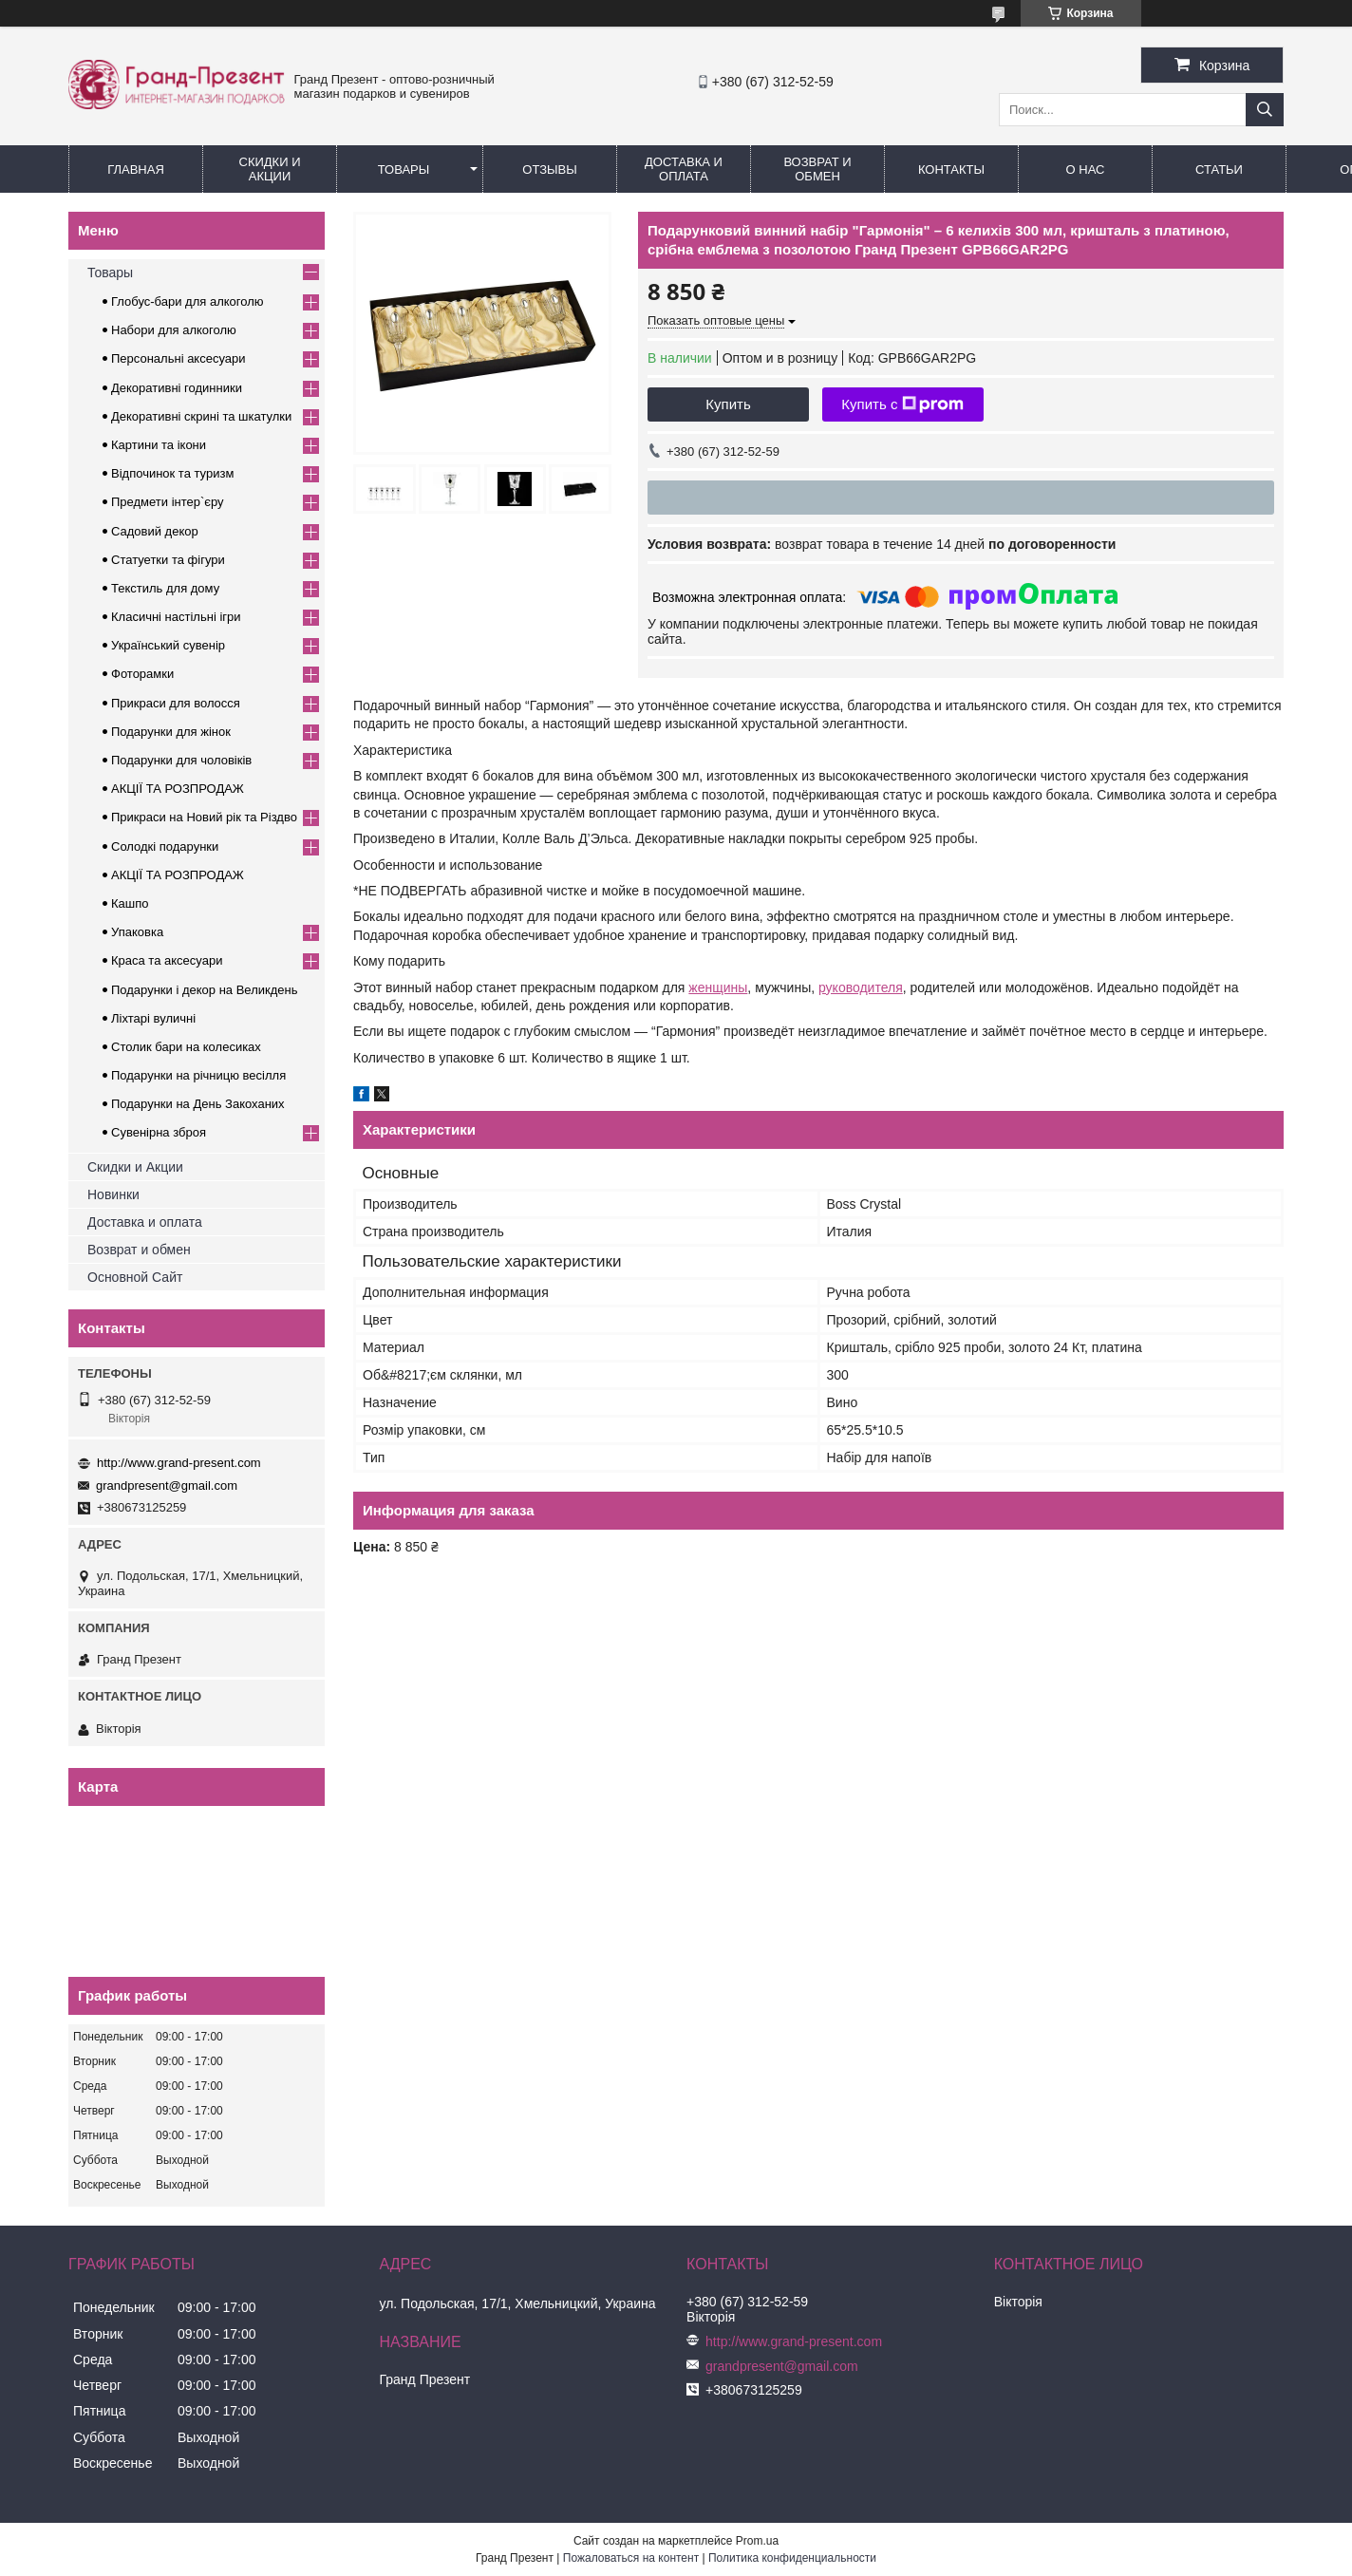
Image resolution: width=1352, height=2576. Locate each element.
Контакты (951, 169)
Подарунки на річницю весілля (198, 1075)
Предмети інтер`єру (167, 502)
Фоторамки (142, 674)
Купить (727, 404)
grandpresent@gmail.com (166, 1485)
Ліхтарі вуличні (153, 1018)
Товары (404, 169)
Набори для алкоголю (173, 330)
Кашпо (130, 903)
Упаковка (137, 932)
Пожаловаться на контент (631, 2558)
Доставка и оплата (144, 1222)
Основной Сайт (134, 1277)
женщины (717, 987)
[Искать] (1265, 109)
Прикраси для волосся (175, 703)
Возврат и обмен (817, 169)
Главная (135, 169)
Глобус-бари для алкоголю (187, 301)
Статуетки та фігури (168, 560)
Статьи (1219, 169)
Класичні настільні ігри (176, 617)
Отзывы (549, 169)
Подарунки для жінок (171, 731)
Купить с (902, 404)
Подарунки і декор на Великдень (204, 990)
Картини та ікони (158, 445)
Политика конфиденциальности (792, 2558)
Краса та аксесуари (166, 960)
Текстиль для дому (165, 588)
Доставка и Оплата (684, 169)
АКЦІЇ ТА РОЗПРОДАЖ (177, 788)
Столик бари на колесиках (186, 1047)
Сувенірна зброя (158, 1132)
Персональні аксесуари (178, 358)
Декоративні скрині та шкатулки (201, 416)
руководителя (860, 987)
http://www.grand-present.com (179, 1463)
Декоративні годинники (176, 388)
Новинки (113, 1194)
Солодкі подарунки (164, 846)
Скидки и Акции (270, 169)
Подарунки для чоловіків (181, 760)
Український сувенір (168, 645)
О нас (1085, 169)
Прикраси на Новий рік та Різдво (204, 817)
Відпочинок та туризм (172, 473)
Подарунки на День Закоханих (198, 1104)
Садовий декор (154, 531)
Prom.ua (757, 2541)
